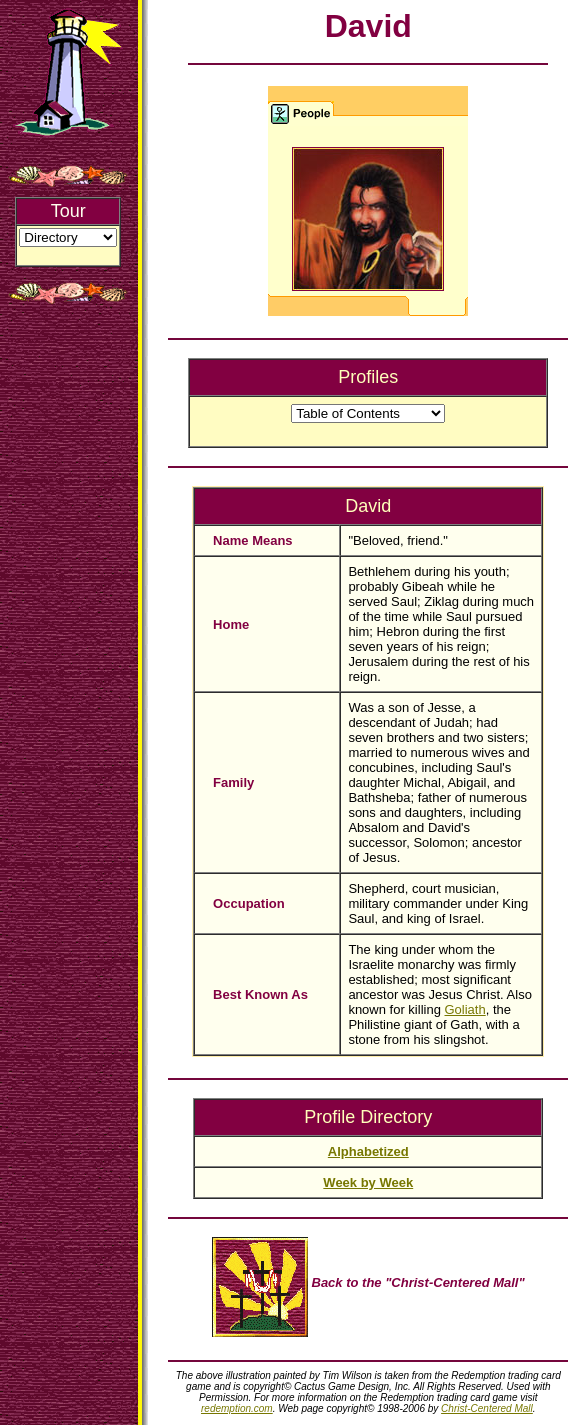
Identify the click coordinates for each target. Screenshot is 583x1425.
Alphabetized (368, 1151)
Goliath (465, 1009)
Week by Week (368, 1182)
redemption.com (237, 1408)
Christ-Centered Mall (487, 1408)
